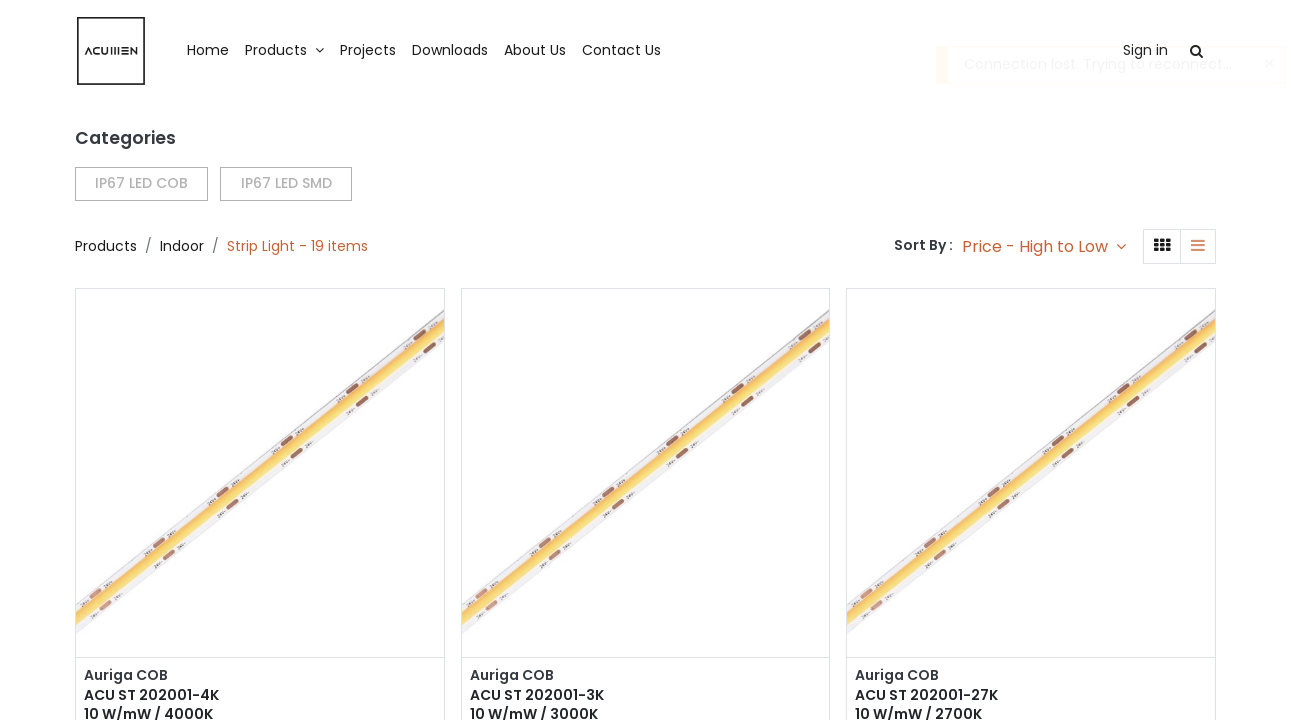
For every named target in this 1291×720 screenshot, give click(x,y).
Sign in (1145, 50)
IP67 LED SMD (286, 183)
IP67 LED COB (141, 183)
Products (106, 246)
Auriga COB (126, 675)
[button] (1044, 246)
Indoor (182, 246)
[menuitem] (208, 51)
